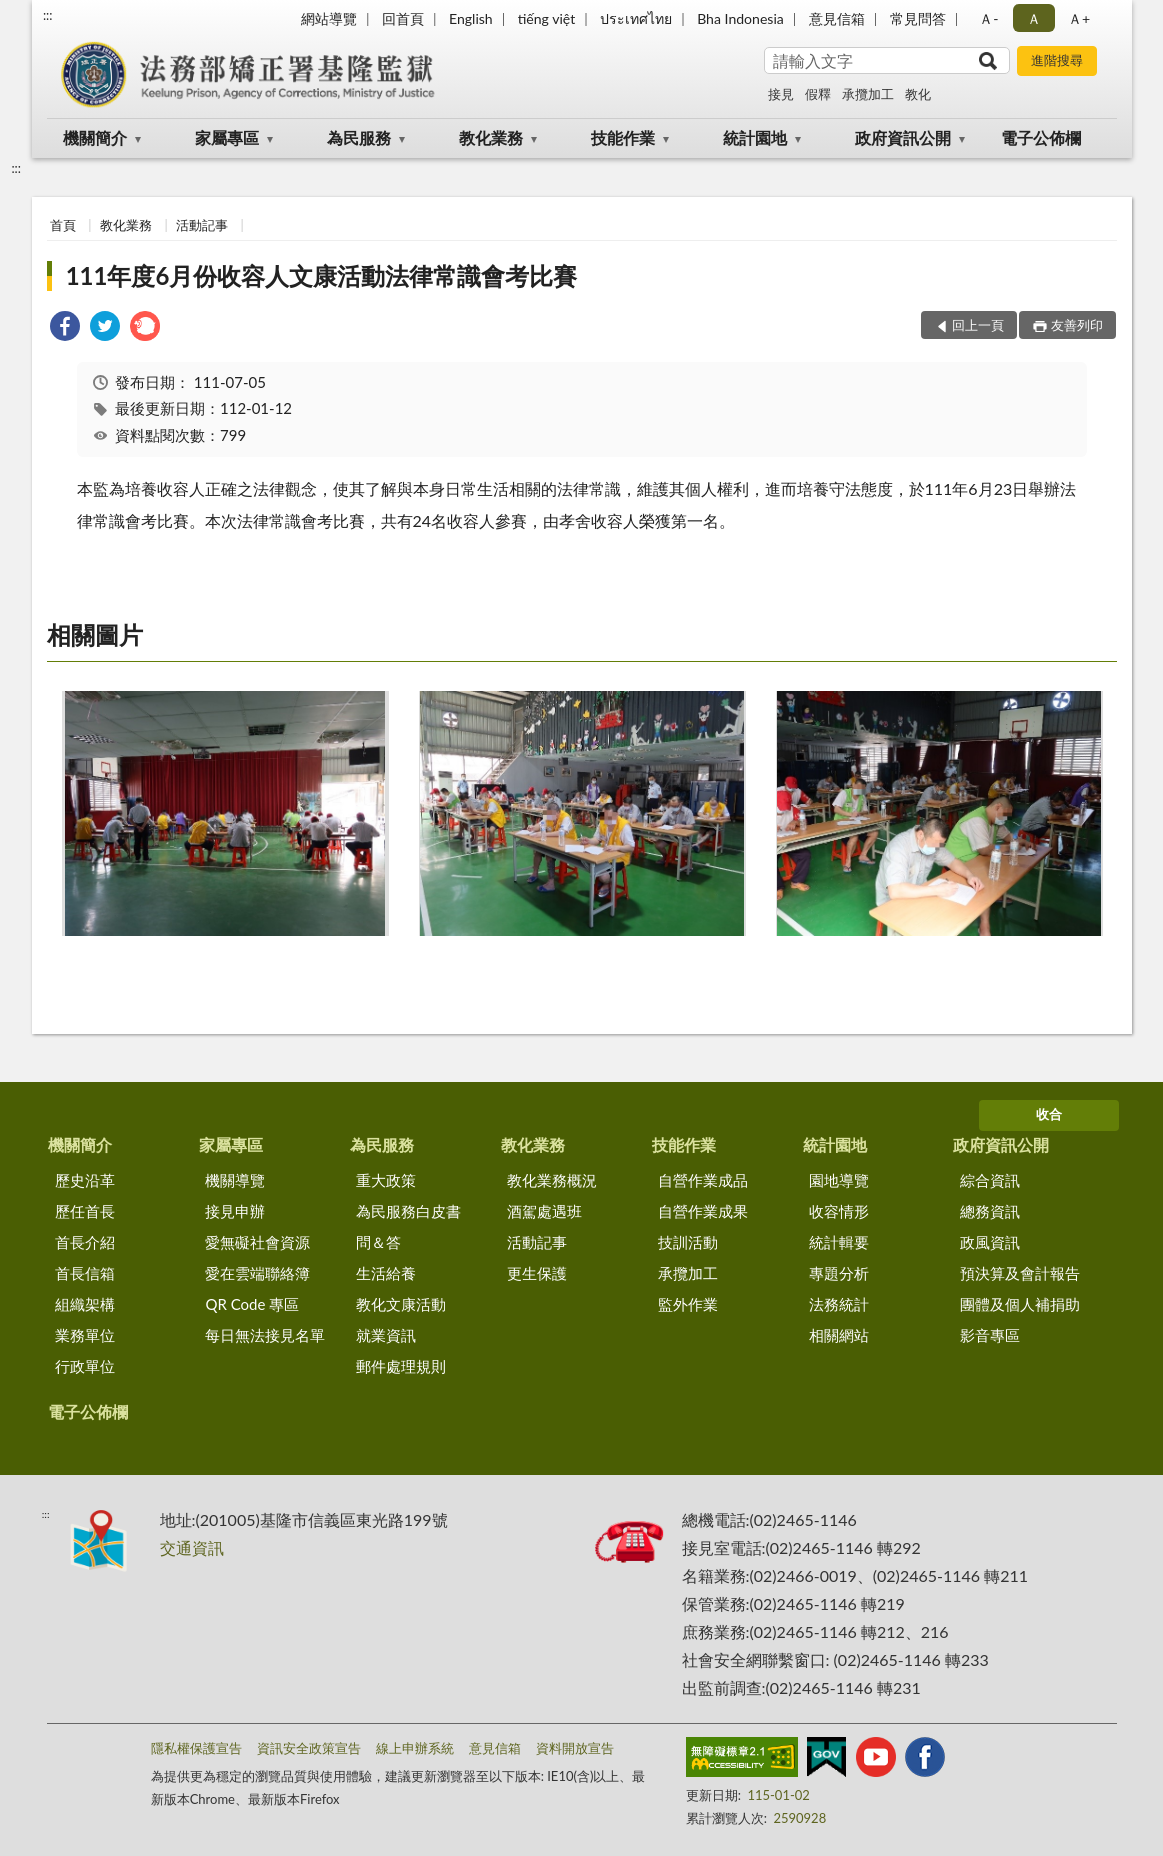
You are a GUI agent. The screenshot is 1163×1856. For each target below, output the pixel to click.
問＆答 (378, 1242)
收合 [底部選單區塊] (1049, 1114)
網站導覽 (329, 18)
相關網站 (839, 1335)
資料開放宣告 (575, 1748)
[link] (65, 328)
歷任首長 (85, 1211)
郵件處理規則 (401, 1366)
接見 (781, 94)
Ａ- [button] (988, 18)
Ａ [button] (1034, 18)
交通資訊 (192, 1547)
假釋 (818, 94)
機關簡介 (95, 137)
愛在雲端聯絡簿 (257, 1273)
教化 (918, 94)
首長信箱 (85, 1273)
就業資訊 (386, 1335)
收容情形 (839, 1211)
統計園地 (755, 137)
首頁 (63, 225)
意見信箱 (837, 18)
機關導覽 (235, 1180)
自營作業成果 (703, 1211)
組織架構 (85, 1304)
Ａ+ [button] (1079, 18)
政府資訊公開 (903, 137)
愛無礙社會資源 (257, 1242)
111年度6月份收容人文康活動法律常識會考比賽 (322, 275)
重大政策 (386, 1180)
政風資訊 (990, 1242)
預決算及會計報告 (1020, 1273)
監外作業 (688, 1304)
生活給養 (386, 1273)
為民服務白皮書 (408, 1211)
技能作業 (623, 137)
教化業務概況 (552, 1180)
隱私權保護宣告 (196, 1748)
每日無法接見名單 (265, 1335)
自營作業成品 (703, 1180)
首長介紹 (85, 1242)
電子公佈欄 (1041, 137)
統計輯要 (839, 1242)
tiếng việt (547, 18)
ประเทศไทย (636, 18)
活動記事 (202, 225)
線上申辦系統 (415, 1748)
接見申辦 (235, 1211)
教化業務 (491, 137)
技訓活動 (688, 1242)
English (471, 18)
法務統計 (839, 1304)
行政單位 (85, 1366)
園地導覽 (839, 1180)
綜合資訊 (990, 1180)
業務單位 (85, 1335)
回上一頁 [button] (978, 325)
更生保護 (537, 1273)
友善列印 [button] (1077, 325)
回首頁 (403, 18)
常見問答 (918, 18)
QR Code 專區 (252, 1304)
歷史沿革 (85, 1180)
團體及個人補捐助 (1020, 1304)
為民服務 (359, 137)
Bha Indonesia (740, 18)
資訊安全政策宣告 (309, 1748)
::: (48, 15)
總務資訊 (990, 1211)
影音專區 (990, 1335)
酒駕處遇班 (544, 1211)
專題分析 (839, 1273)
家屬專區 (227, 137)
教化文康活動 (401, 1304)
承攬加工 (868, 94)
